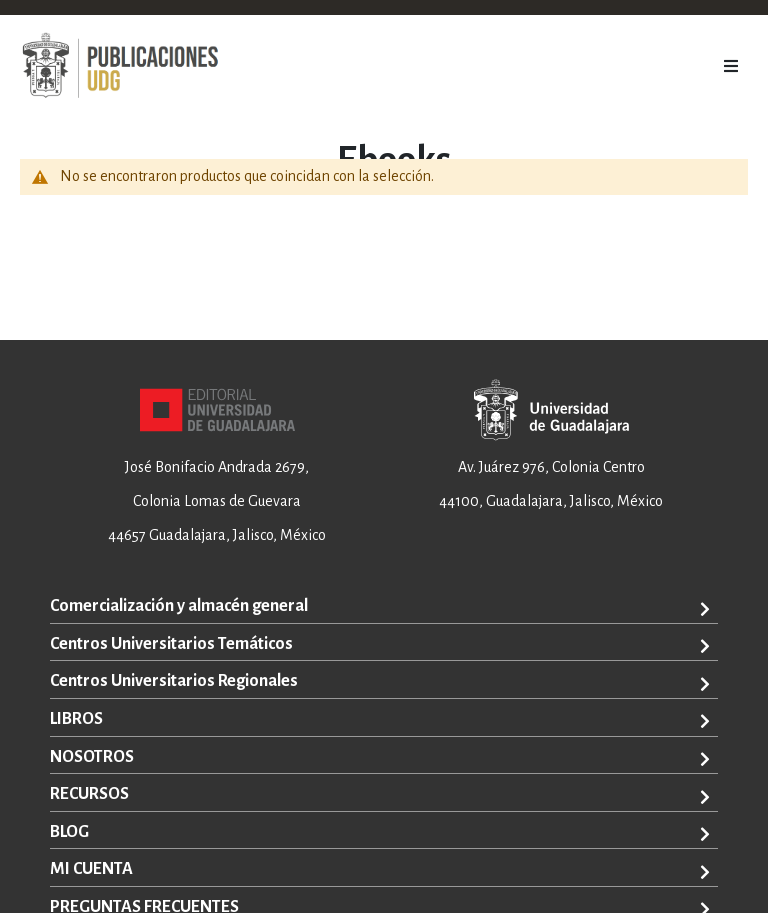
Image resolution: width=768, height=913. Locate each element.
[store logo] (120, 66)
